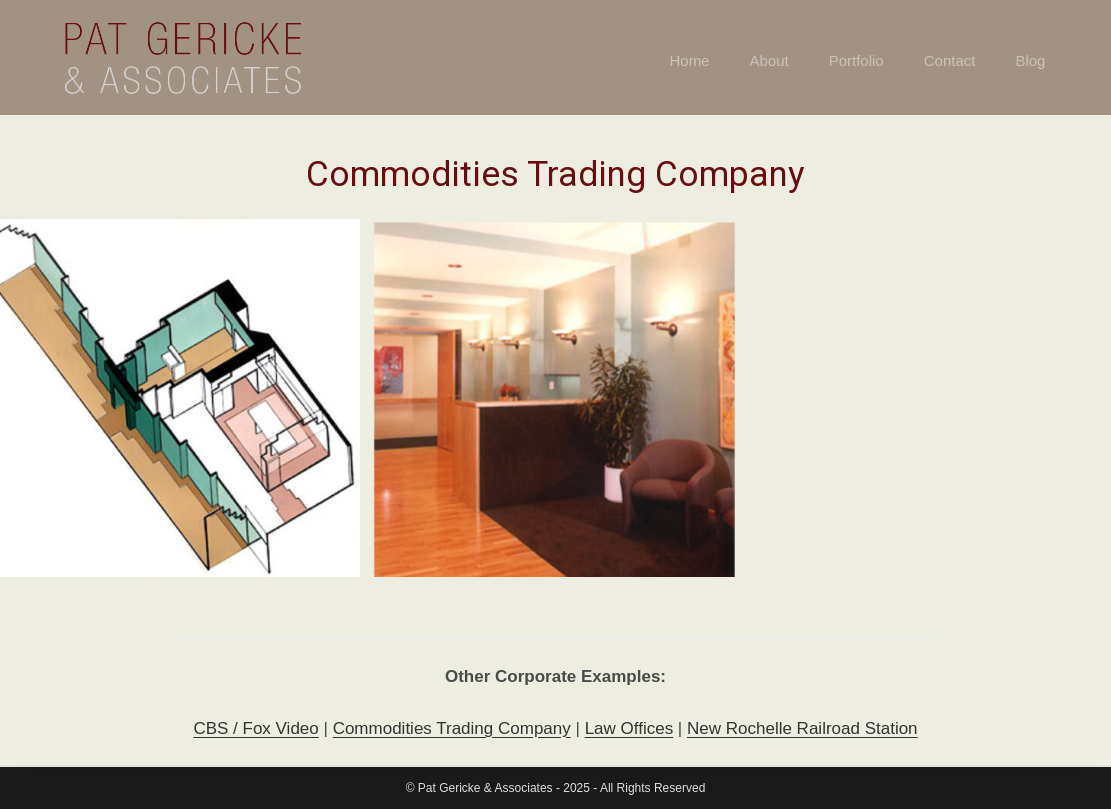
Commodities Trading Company (452, 730)
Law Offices (629, 730)
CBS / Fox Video (255, 730)
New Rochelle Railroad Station (802, 730)
